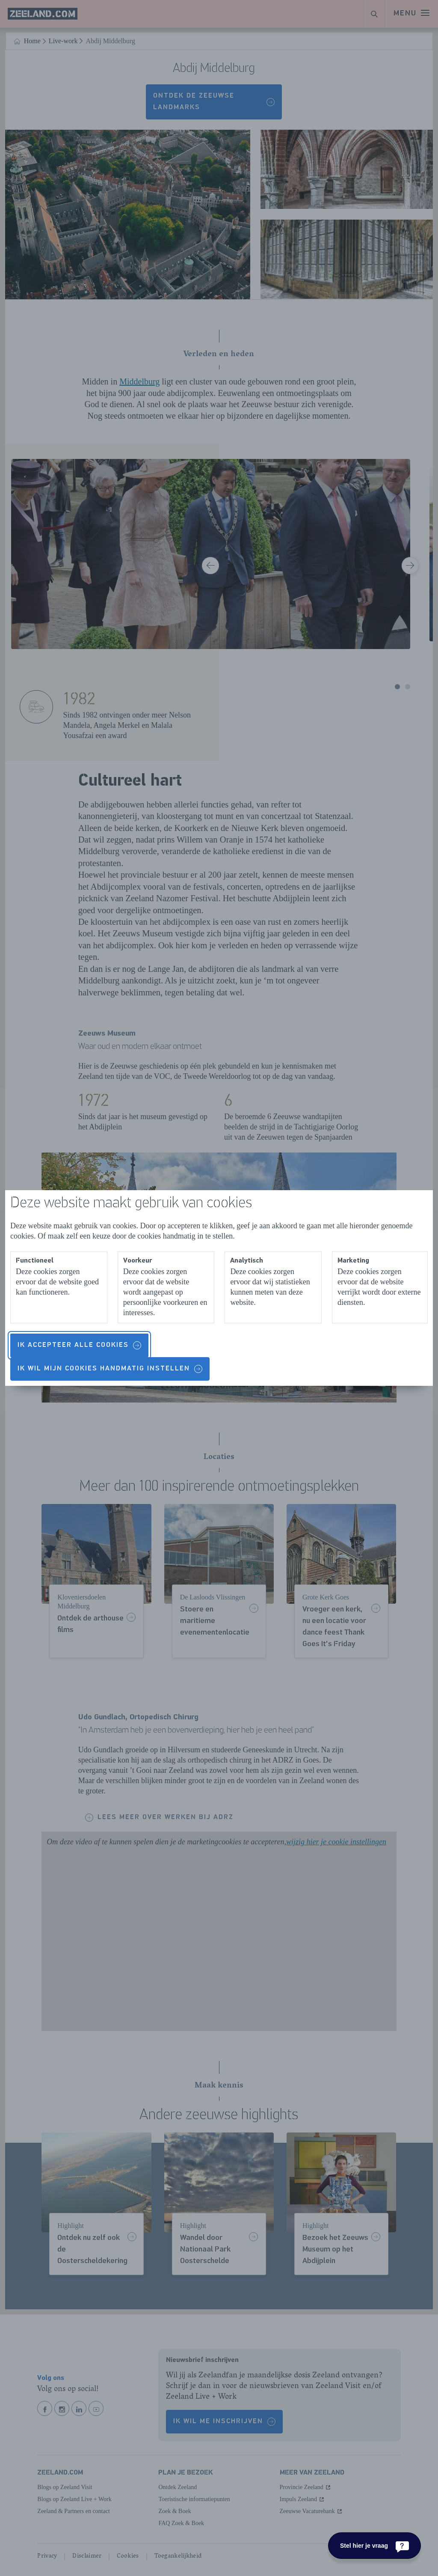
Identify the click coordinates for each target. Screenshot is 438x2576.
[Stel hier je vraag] (374, 2545)
